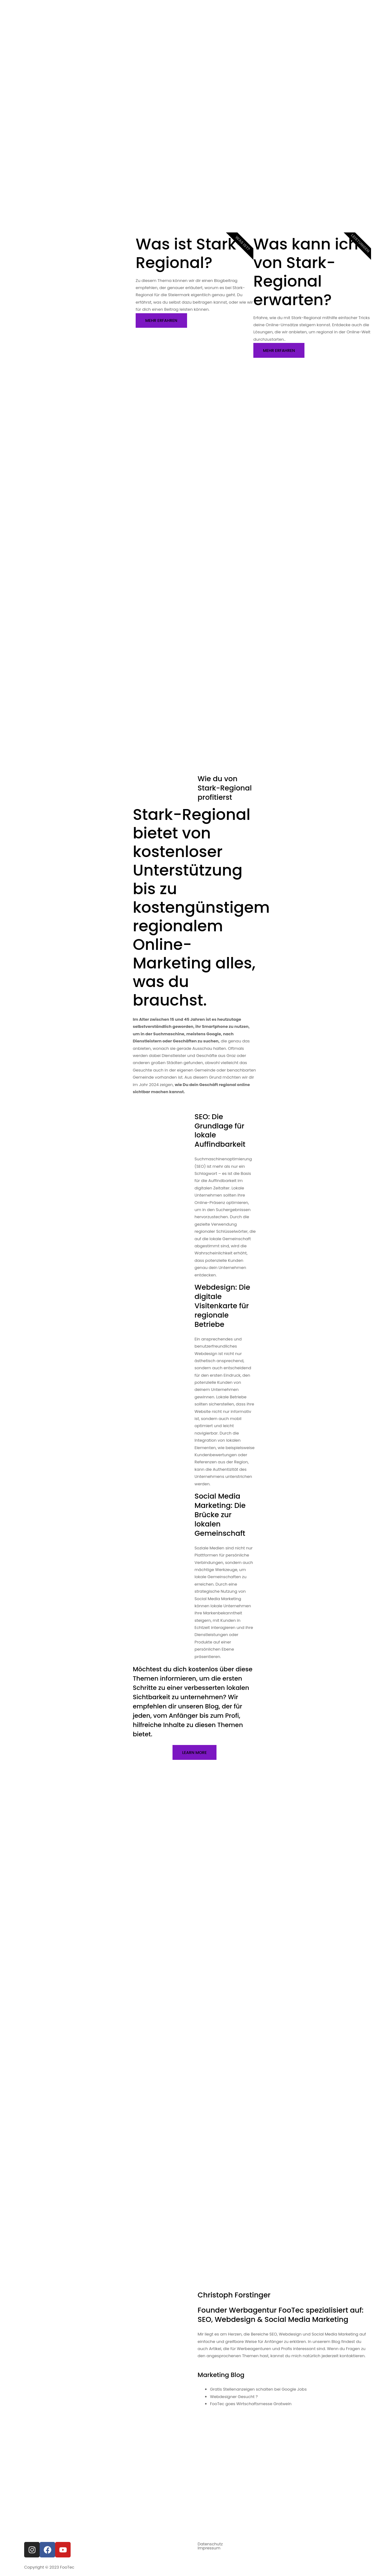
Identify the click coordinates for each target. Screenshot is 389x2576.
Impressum (209, 2543)
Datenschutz (210, 2539)
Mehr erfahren (161, 317)
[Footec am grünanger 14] (194, 2428)
